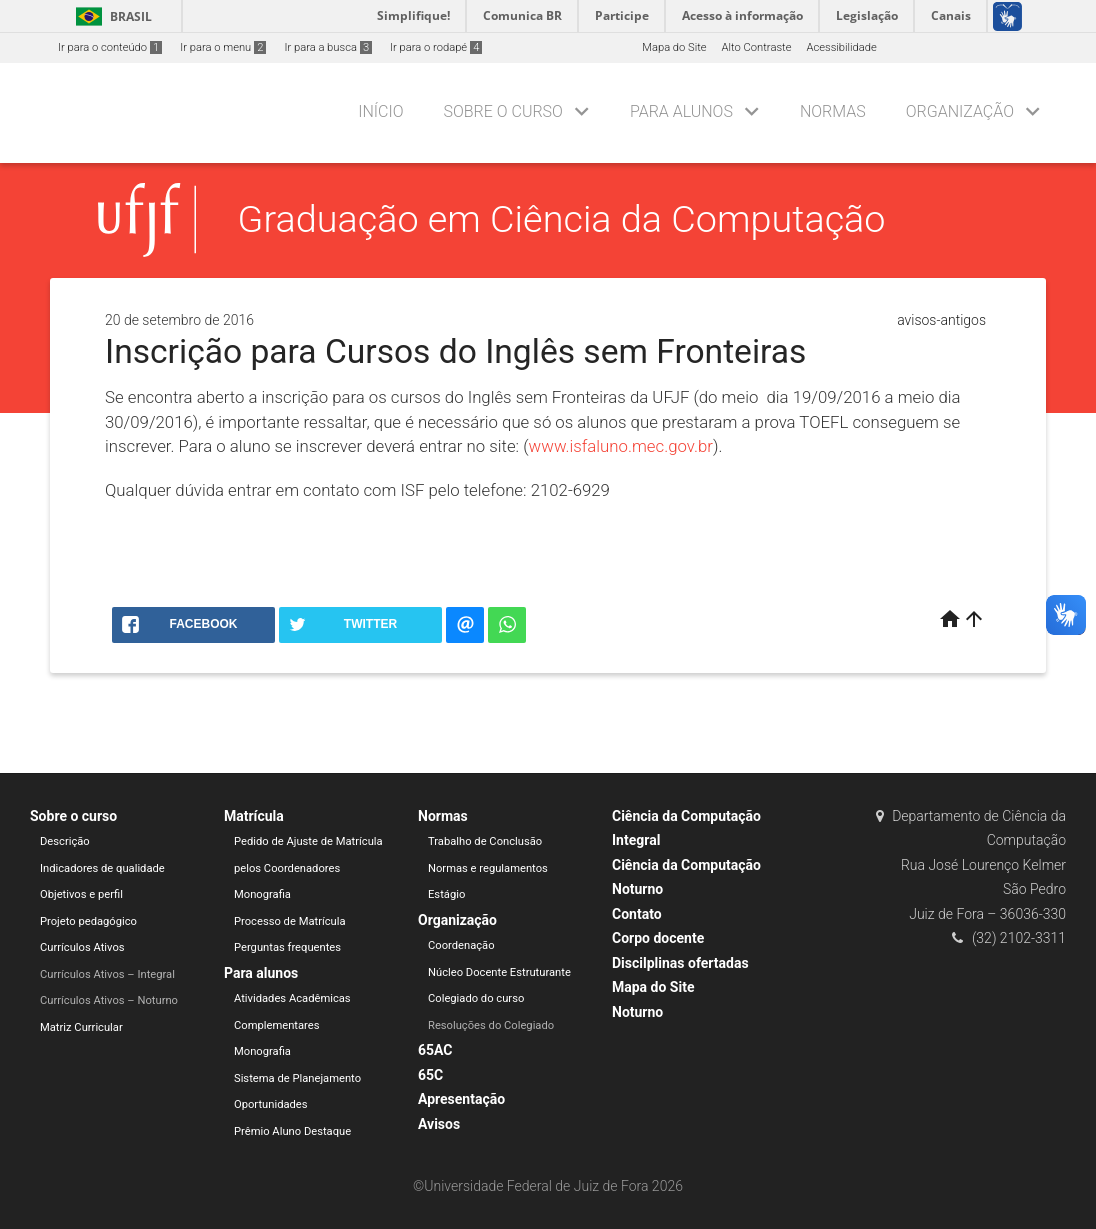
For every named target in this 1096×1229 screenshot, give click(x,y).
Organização (960, 111)
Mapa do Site (674, 47)
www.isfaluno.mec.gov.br (621, 446)
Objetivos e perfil (81, 894)
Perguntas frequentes (287, 947)
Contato (637, 914)
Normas (833, 111)
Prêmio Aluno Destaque (292, 1131)
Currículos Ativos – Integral (107, 974)
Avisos (439, 1124)
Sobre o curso (502, 111)
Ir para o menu (223, 47)
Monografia (262, 894)
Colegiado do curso (476, 998)
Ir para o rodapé (436, 47)
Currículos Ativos (82, 947)
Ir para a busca (328, 47)
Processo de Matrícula (290, 921)
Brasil (110, 16)
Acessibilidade (841, 47)
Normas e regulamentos (488, 868)
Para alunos (681, 111)
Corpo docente (658, 938)
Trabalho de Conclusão (485, 841)
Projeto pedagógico (88, 921)
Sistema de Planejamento (297, 1078)
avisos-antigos (941, 320)
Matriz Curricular (81, 1027)
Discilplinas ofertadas (680, 963)
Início (380, 111)
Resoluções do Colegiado (491, 1025)
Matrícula (254, 816)
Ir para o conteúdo (110, 47)
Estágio (446, 894)
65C (430, 1075)
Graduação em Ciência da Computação (562, 219)
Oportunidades (271, 1104)
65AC (435, 1050)
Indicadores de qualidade (102, 868)
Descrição (65, 841)
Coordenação (461, 945)
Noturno (637, 1012)
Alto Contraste (757, 47)
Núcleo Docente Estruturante (499, 972)
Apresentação (461, 1099)
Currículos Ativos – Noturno (109, 1000)
